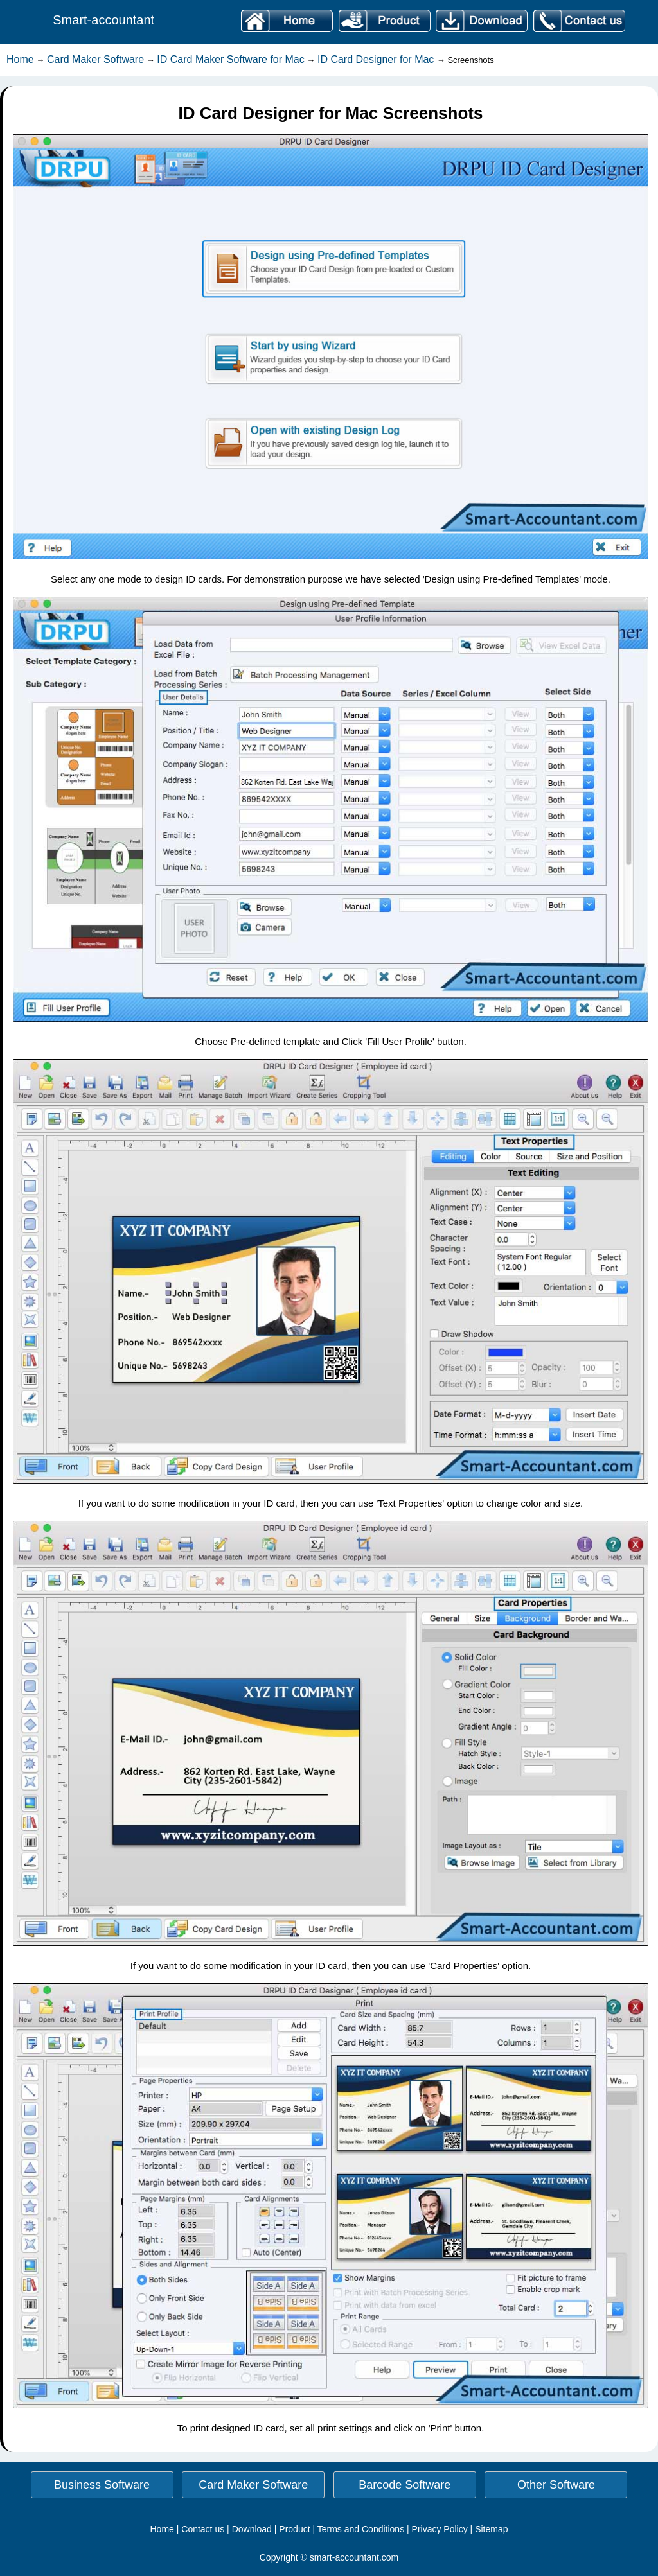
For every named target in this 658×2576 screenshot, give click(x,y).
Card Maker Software (95, 59)
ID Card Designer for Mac (377, 59)
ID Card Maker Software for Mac (230, 59)
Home (20, 59)
